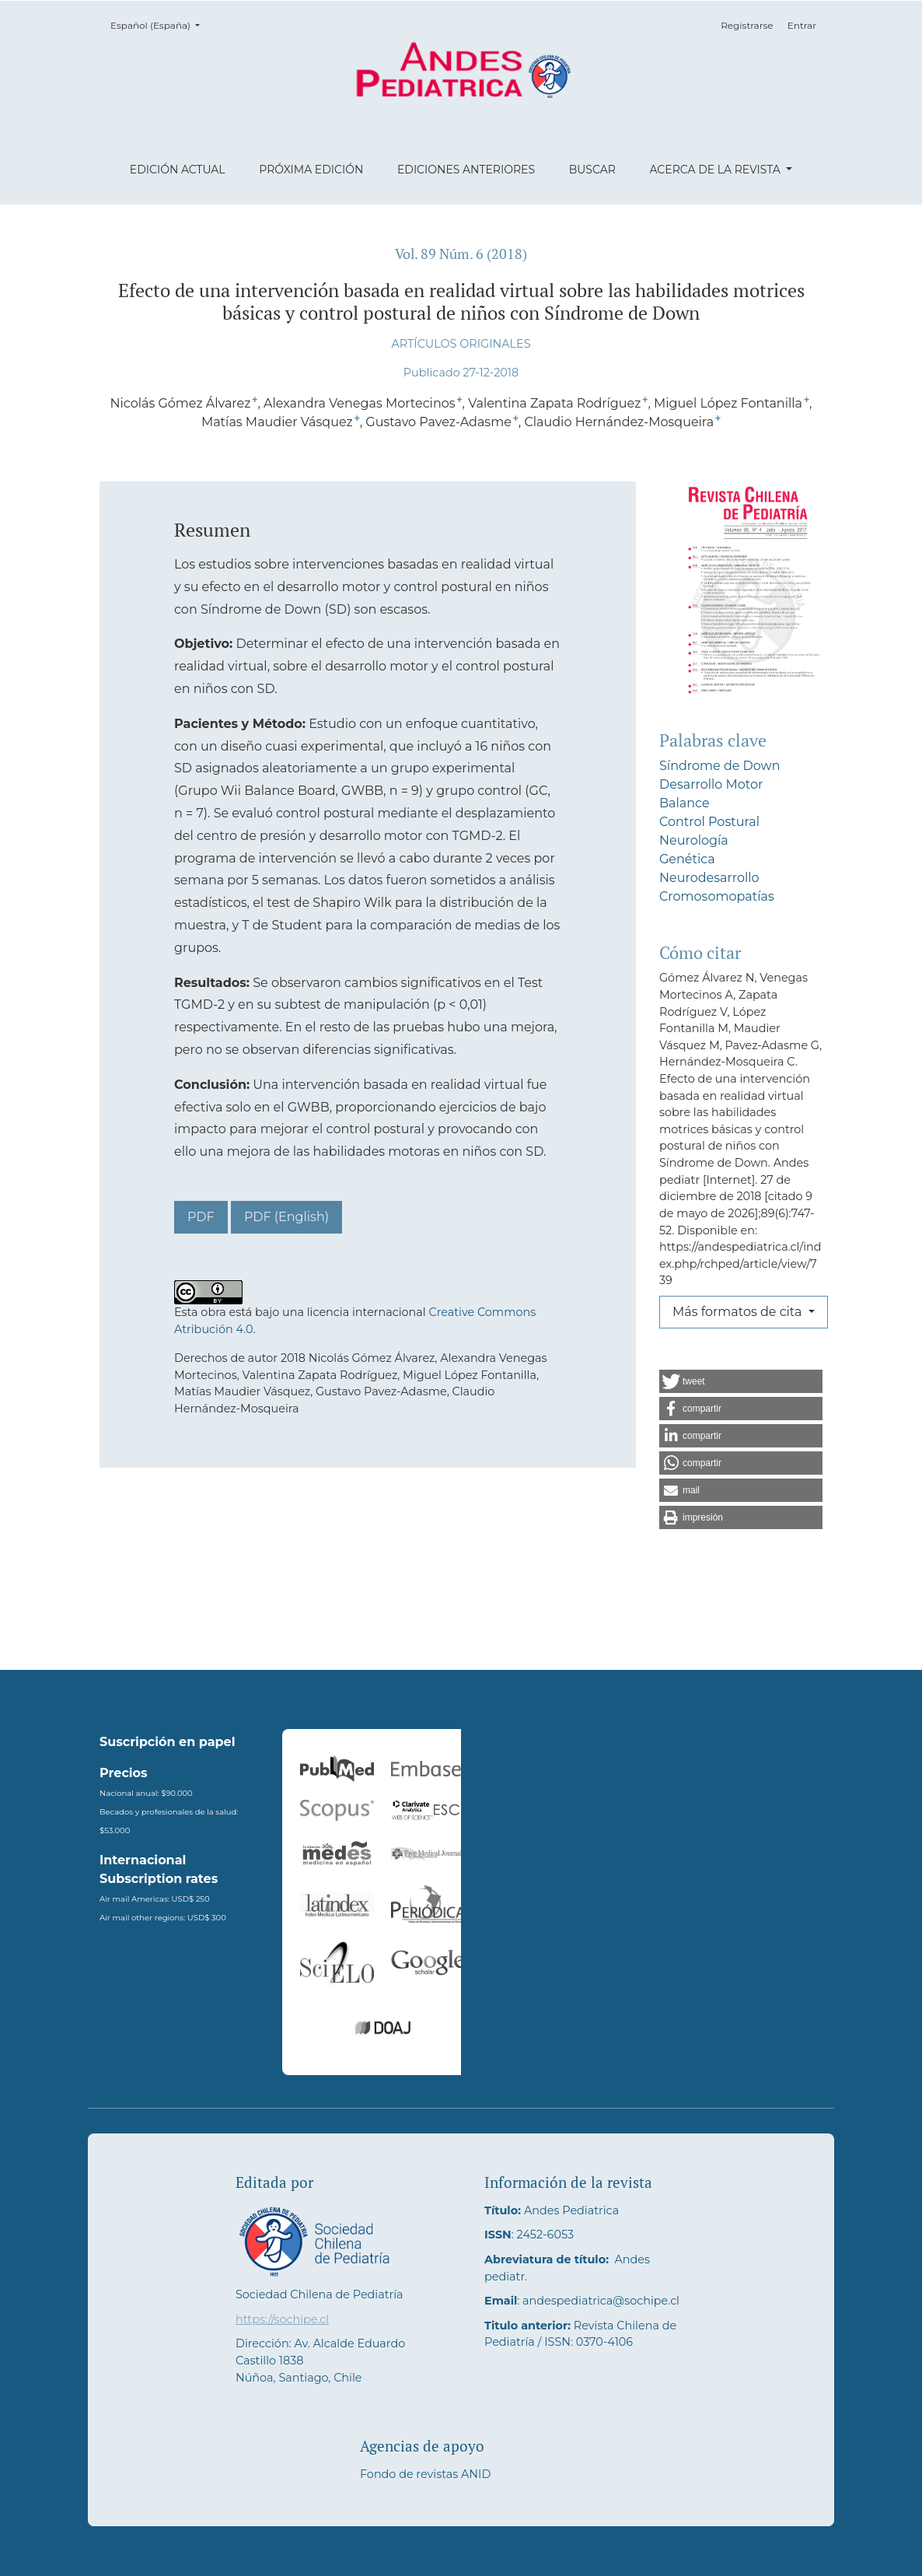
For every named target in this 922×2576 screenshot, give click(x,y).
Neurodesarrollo (709, 877)
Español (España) (160, 24)
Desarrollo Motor (711, 784)
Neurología (693, 840)
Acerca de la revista (716, 170)
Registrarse (747, 25)
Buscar (592, 170)
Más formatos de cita (738, 1311)
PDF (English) (286, 1216)
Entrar (802, 25)
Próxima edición (311, 170)
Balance (684, 803)
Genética (687, 859)
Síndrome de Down (719, 765)
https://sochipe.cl (282, 2319)
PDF (201, 1216)
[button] (740, 1381)
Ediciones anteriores (466, 170)
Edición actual (177, 170)
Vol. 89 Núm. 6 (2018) (461, 254)
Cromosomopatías (716, 896)
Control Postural (709, 821)
